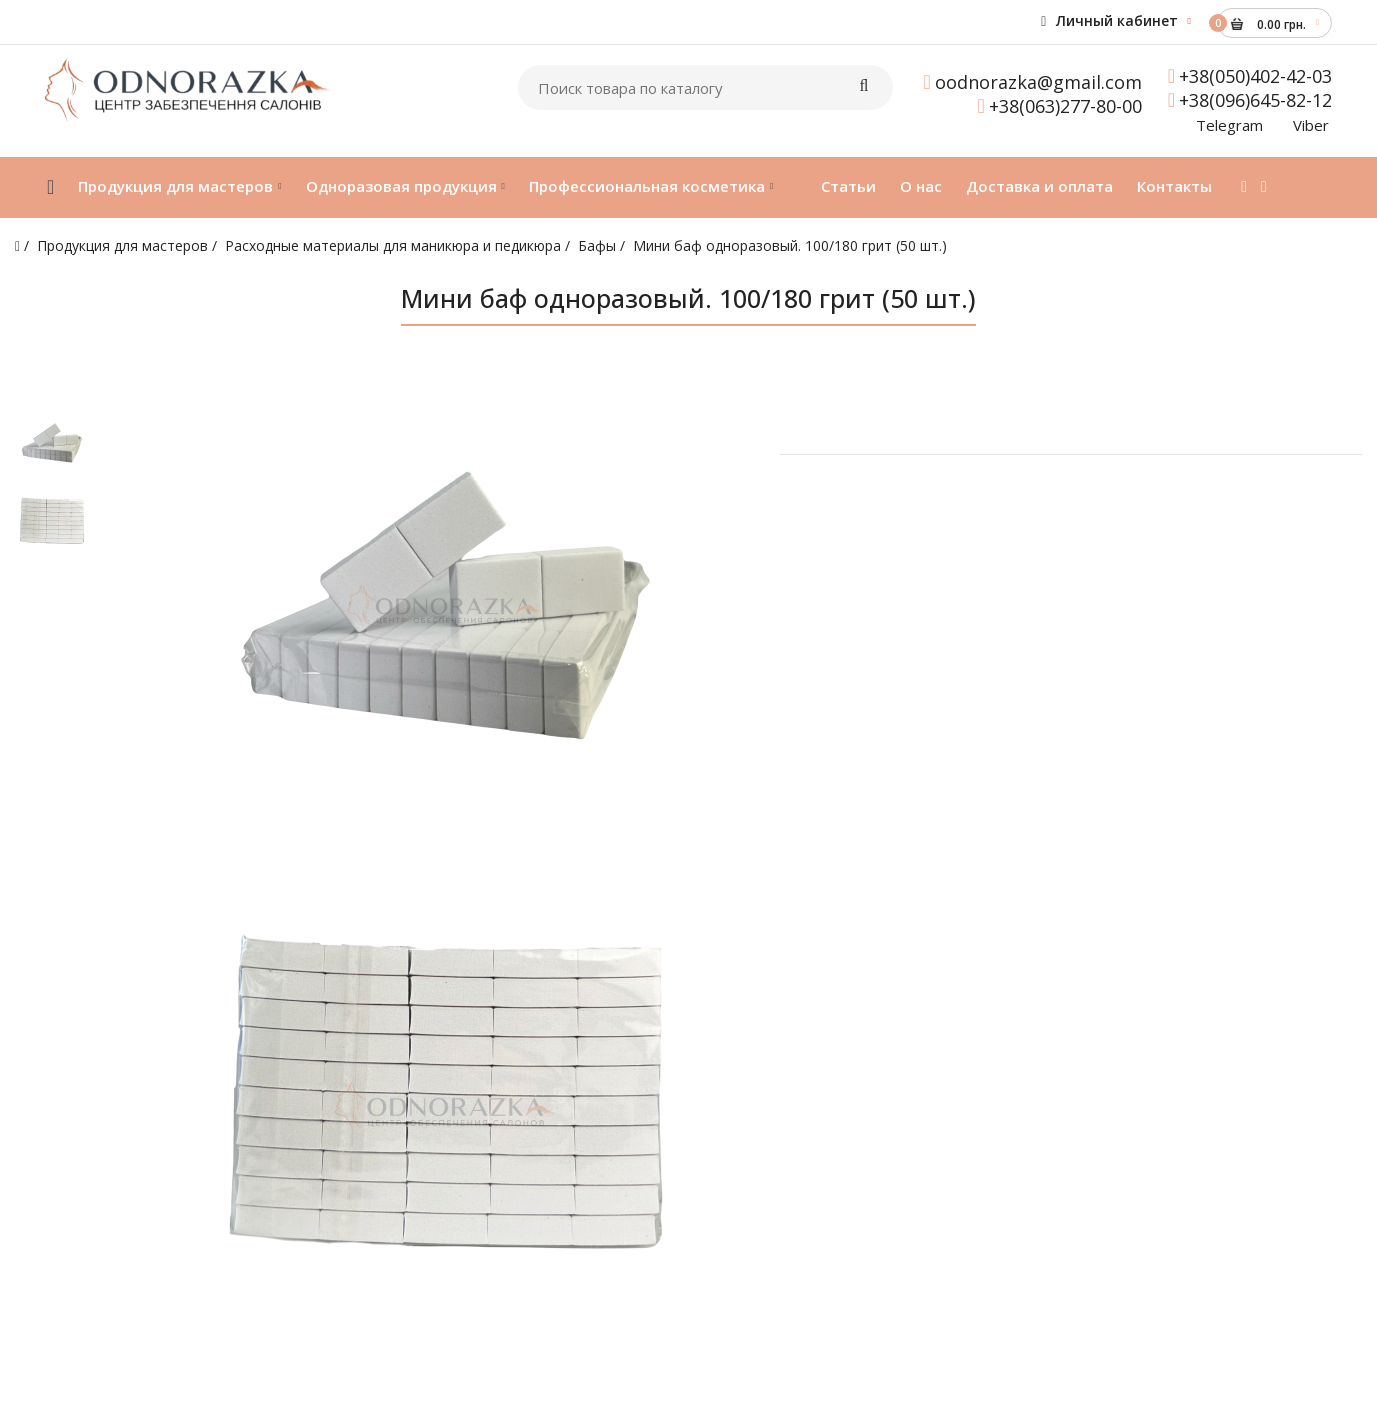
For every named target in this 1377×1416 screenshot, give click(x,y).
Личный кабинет (1109, 20)
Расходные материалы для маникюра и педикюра (393, 245)
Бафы (597, 245)
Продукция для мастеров (122, 245)
